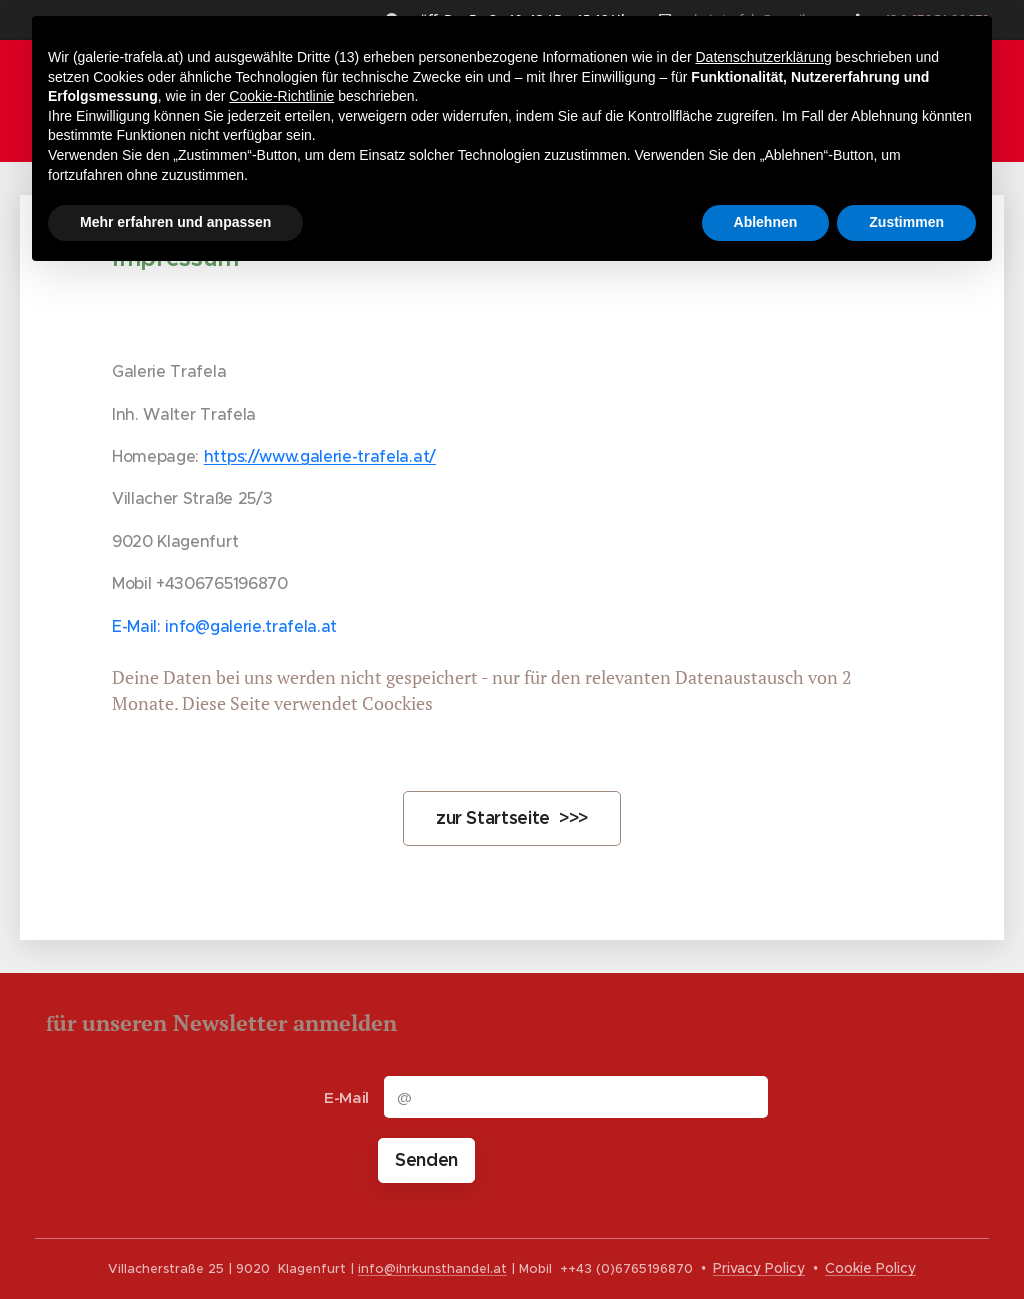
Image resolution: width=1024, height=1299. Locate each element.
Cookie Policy (870, 1268)
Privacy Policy (759, 1268)
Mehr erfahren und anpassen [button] (175, 222)
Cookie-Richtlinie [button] (281, 96)
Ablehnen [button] (766, 222)
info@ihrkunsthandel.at (432, 1269)
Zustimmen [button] (906, 222)
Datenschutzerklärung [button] (763, 57)
